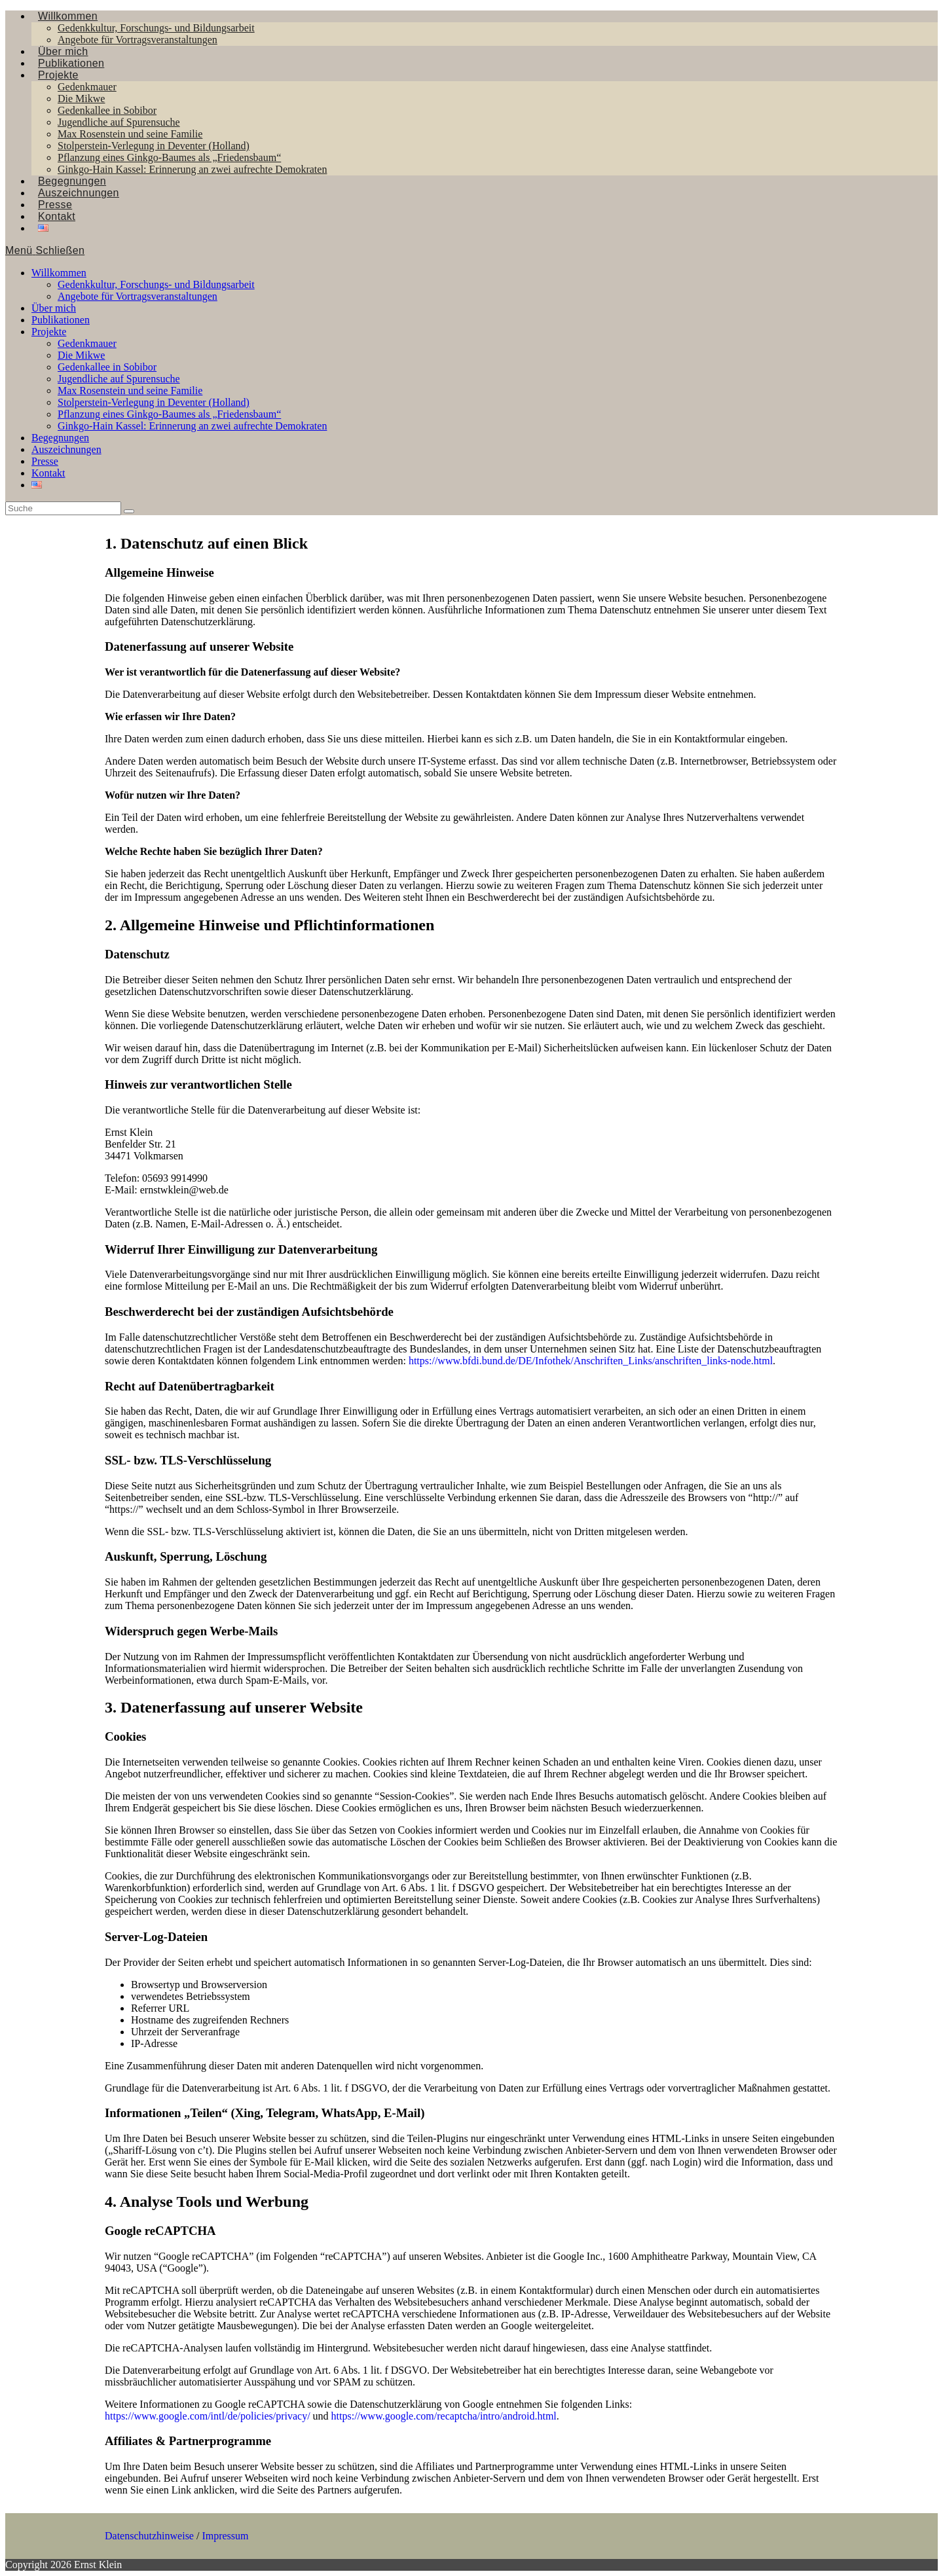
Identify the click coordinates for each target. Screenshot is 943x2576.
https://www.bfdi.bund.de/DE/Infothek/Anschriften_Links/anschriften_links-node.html (591, 1360)
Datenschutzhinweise (149, 2535)
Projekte (48, 331)
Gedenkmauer (87, 343)
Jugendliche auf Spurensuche (119, 378)
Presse (44, 461)
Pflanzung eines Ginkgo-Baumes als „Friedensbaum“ (169, 414)
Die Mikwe (81, 355)
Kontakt (48, 473)
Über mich (53, 308)
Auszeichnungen (66, 449)
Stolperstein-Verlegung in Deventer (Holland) (154, 402)
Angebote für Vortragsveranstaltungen (137, 296)
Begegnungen (60, 437)
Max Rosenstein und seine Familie (130, 390)
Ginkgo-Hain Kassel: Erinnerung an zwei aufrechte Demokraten (192, 425)
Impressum (225, 2535)
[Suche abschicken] (129, 511)
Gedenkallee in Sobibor (107, 366)
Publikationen (60, 319)
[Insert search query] (63, 508)
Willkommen (58, 272)
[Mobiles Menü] (44, 250)
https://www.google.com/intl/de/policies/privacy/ (207, 2416)
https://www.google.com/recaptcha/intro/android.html (444, 2416)
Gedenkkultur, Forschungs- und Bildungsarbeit (156, 284)
